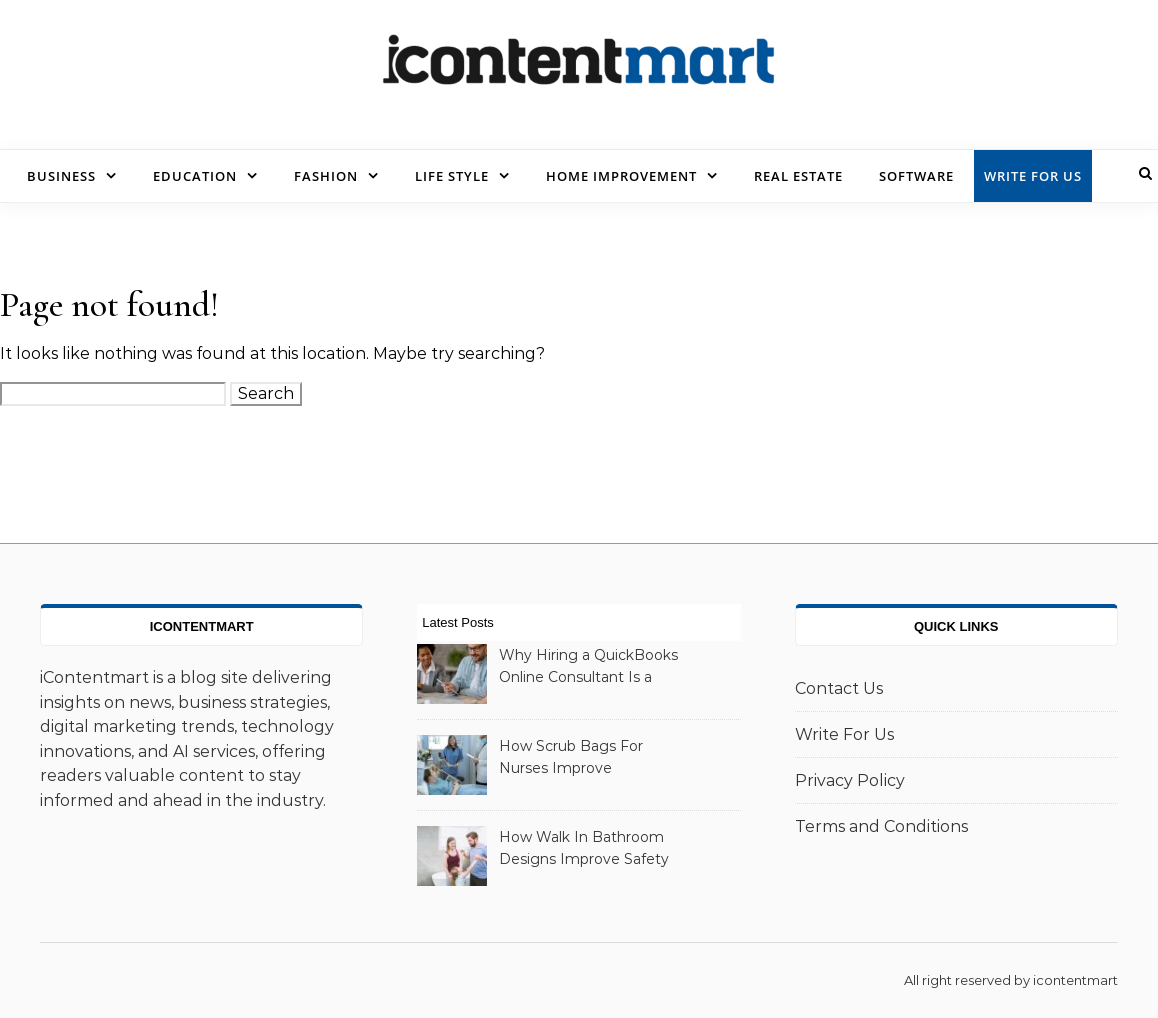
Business (61, 176)
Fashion (326, 176)
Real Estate (798, 176)
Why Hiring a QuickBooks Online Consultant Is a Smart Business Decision (588, 668)
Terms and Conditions (881, 826)
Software (916, 176)
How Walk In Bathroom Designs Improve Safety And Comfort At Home (584, 850)
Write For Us (1033, 176)
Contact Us (839, 688)
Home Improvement (621, 176)
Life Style (452, 176)
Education (195, 176)
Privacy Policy (850, 780)
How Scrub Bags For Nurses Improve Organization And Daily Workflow (579, 759)
